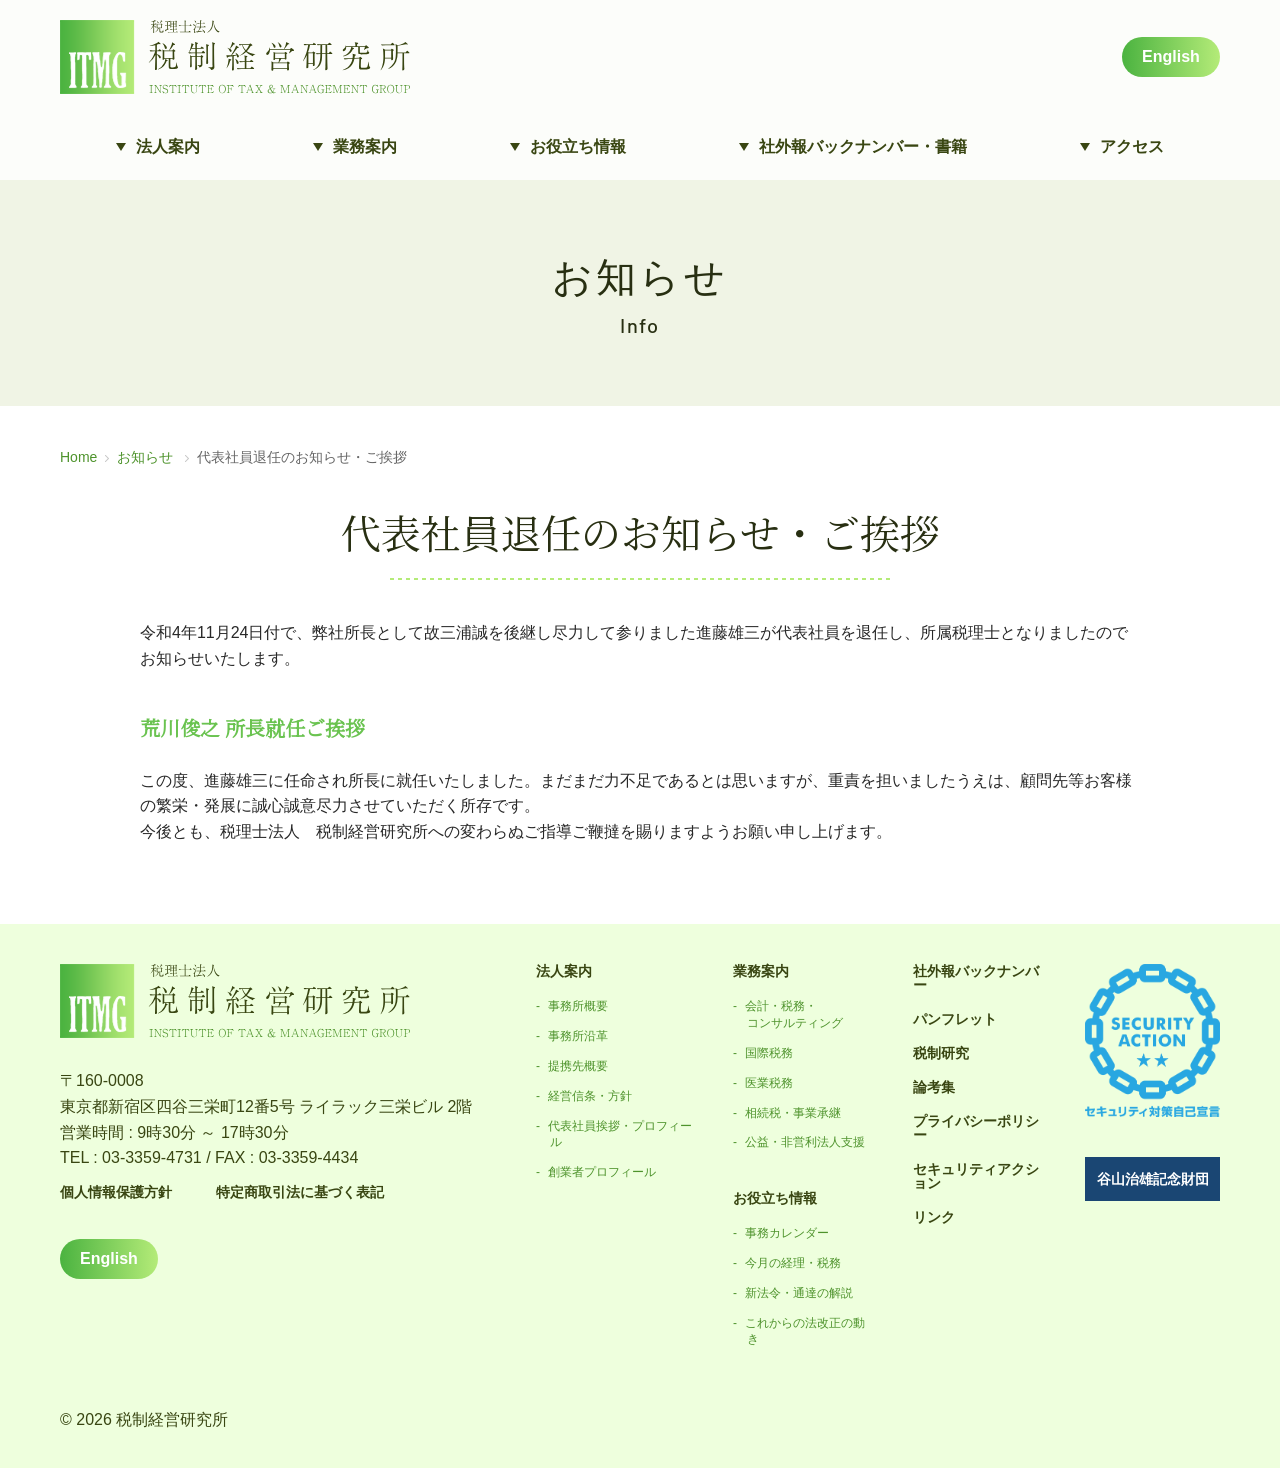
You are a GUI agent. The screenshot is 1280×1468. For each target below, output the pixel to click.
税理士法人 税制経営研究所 (235, 57)
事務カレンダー (787, 1233)
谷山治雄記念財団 (1153, 1179)
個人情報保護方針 (116, 1192)
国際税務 (769, 1053)
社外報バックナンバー (976, 978)
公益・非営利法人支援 (805, 1142)
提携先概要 (578, 1066)
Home (78, 457)
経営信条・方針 (590, 1096)
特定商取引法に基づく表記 (300, 1192)
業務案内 (761, 971)
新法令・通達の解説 (799, 1293)
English (1171, 56)
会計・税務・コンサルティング (794, 1014)
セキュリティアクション (976, 1176)
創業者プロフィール (602, 1172)
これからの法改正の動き (805, 1331)
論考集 (934, 1087)
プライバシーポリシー (976, 1128)
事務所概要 (578, 1006)
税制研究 (941, 1053)
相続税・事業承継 (793, 1113)
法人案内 (564, 971)
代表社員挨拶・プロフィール (620, 1134)
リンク (934, 1217)
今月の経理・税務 (793, 1263)
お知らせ (145, 457)
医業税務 (769, 1083)
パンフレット (955, 1019)
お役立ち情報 (775, 1198)
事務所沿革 (578, 1036)
